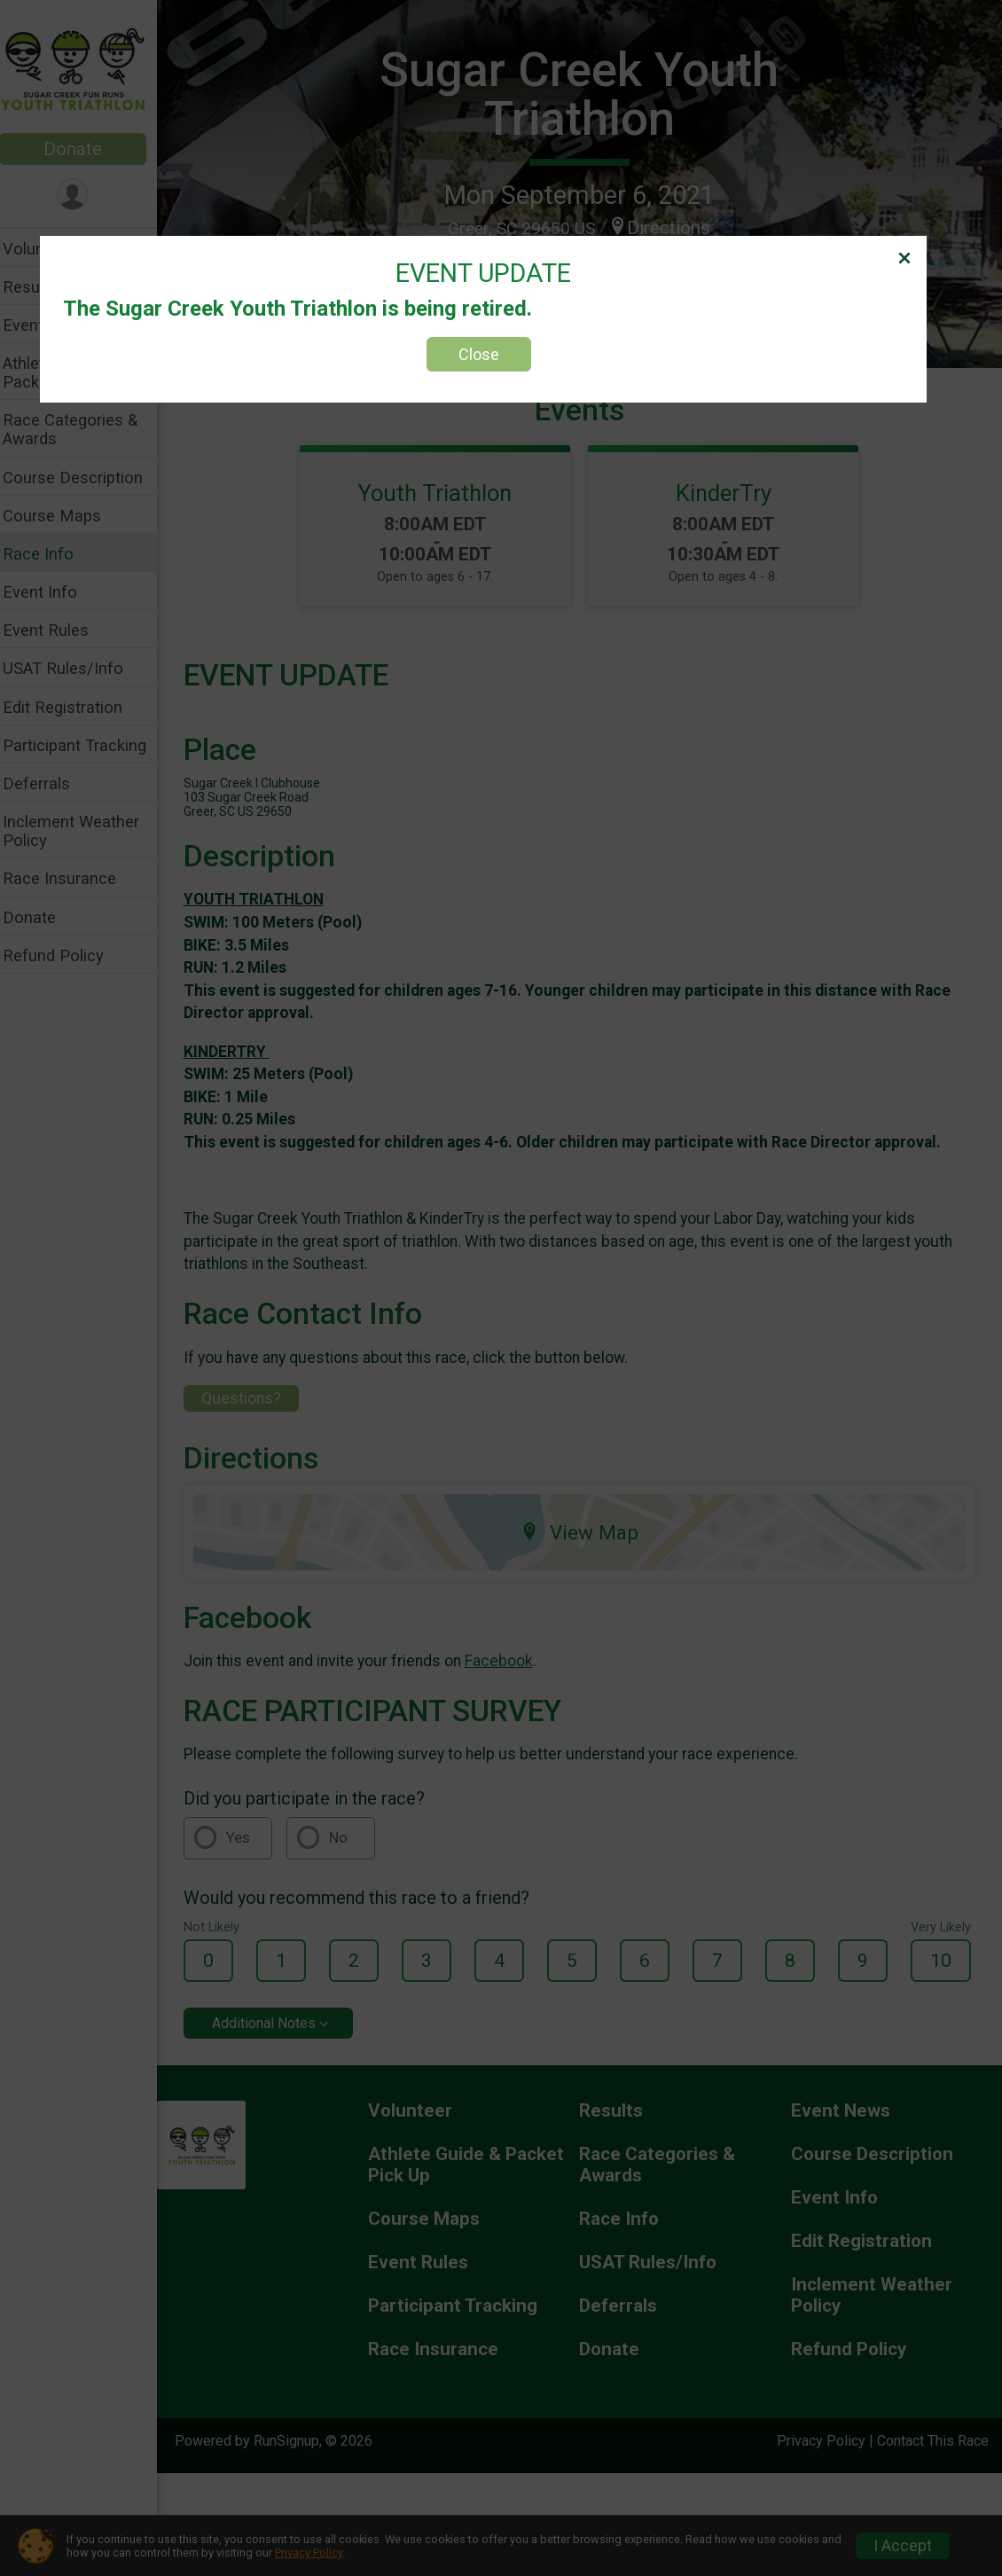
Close (478, 354)
